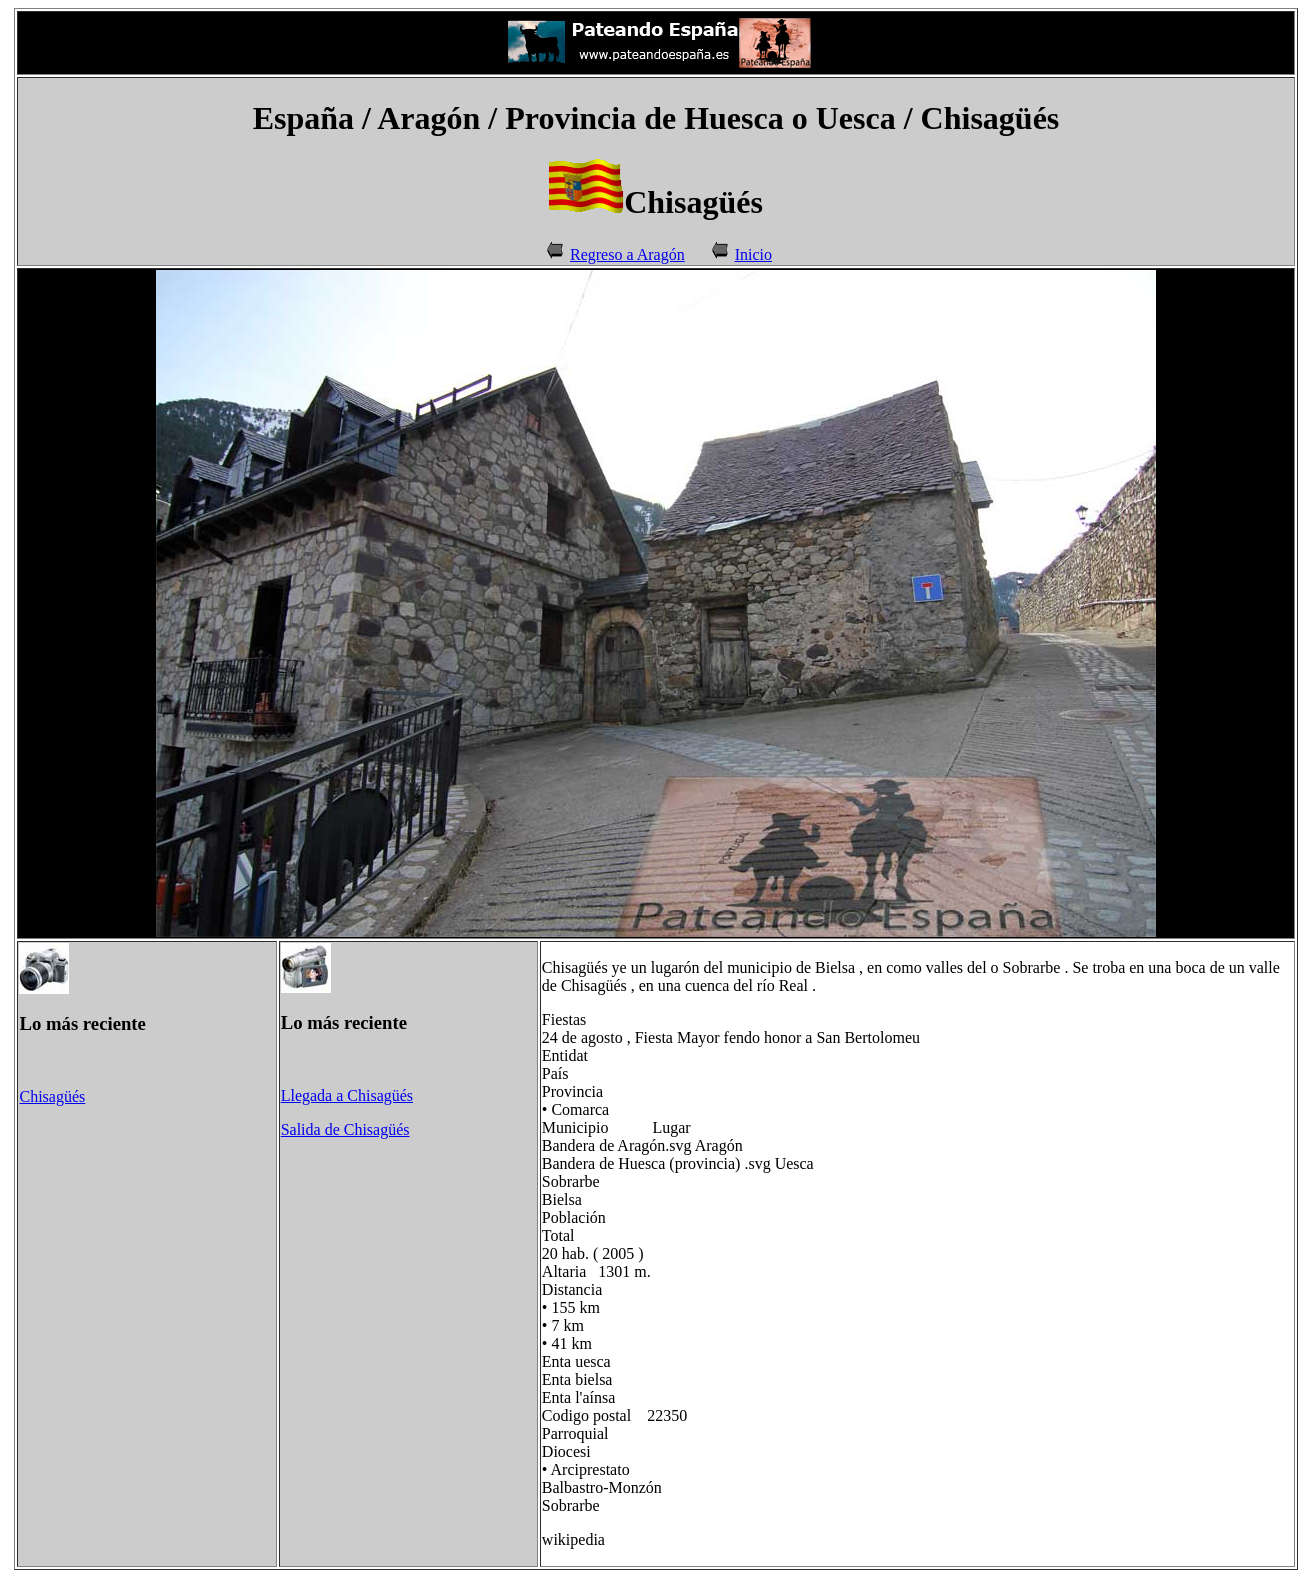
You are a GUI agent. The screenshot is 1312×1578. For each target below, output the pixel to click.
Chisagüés (52, 1096)
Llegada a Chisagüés (347, 1095)
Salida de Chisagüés (345, 1129)
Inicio (753, 254)
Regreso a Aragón (627, 254)
